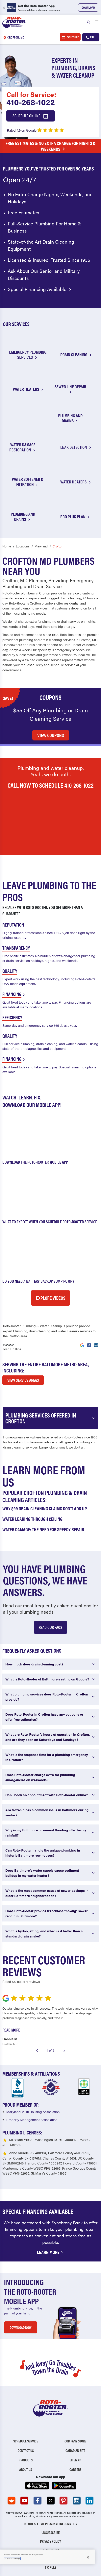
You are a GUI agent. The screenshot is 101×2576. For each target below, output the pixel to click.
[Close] (88, 2557)
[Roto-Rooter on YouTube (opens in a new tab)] (24, 2500)
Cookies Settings (12, 2558)
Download (88, 7)
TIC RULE (50, 2567)
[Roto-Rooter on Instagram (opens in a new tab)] (77, 2500)
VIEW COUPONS (50, 735)
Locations (23, 546)
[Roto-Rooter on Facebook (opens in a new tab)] (37, 2500)
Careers (75, 2469)
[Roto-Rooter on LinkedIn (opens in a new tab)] (89, 2500)
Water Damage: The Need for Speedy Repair (43, 1529)
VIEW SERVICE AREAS (23, 1380)
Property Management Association (32, 2119)
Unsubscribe (50, 2532)
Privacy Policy (50, 2541)
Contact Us (26, 2450)
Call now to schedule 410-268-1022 (50, 785)
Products (26, 2459)
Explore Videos (50, 1297)
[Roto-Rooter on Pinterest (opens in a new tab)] (63, 2500)
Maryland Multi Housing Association (33, 2111)
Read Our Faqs (50, 1627)
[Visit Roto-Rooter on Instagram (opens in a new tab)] (96, 1343)
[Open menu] (97, 22)
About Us (25, 2469)
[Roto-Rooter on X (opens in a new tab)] (51, 2500)
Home (6, 546)
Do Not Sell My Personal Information (50, 2523)
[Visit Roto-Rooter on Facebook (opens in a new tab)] (89, 1343)
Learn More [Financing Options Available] (50, 2252)
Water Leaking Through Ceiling (32, 1518)
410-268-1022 (30, 102)
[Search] (88, 22)
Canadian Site (75, 2450)
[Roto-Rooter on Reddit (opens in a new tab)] (11, 2500)
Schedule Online (31, 116)
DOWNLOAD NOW (21, 2327)
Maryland (41, 546)
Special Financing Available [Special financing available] (40, 289)
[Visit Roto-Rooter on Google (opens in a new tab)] (82, 1343)
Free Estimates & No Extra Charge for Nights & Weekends (51, 146)
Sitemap (75, 2459)
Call (91, 37)
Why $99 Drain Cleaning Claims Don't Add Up (44, 1508)
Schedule (70, 37)
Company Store (75, 2440)
